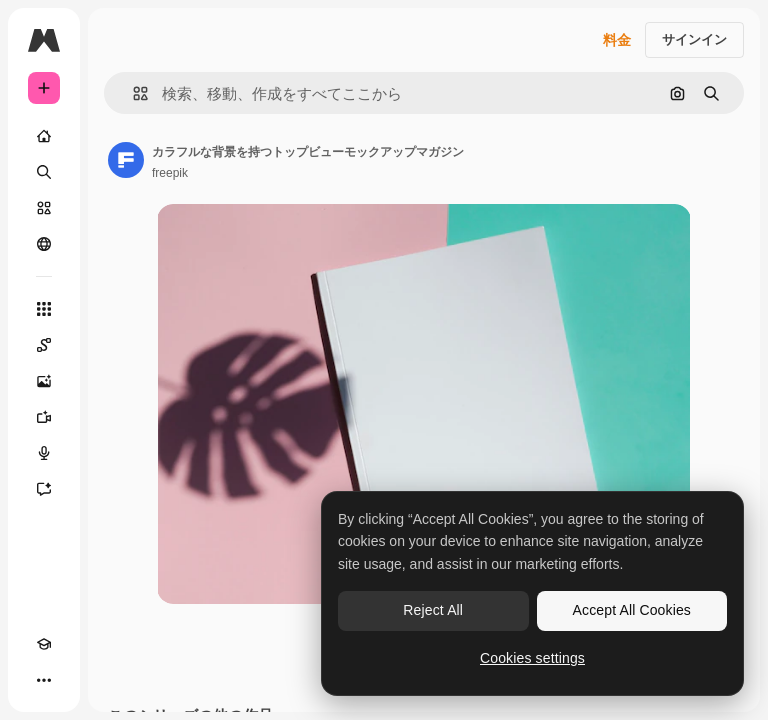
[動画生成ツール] (44, 417)
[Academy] (44, 644)
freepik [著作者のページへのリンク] (170, 173)
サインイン (694, 39)
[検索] (44, 172)
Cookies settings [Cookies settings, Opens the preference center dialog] (532, 658)
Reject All (433, 610)
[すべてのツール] (44, 309)
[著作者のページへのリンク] (126, 160)
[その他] (44, 680)
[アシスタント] (44, 489)
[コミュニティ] (44, 244)
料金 (617, 40)
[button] (132, 93)
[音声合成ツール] (44, 453)
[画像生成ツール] (44, 381)
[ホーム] (44, 136)
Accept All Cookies (632, 610)
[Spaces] (44, 345)
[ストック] (44, 208)
